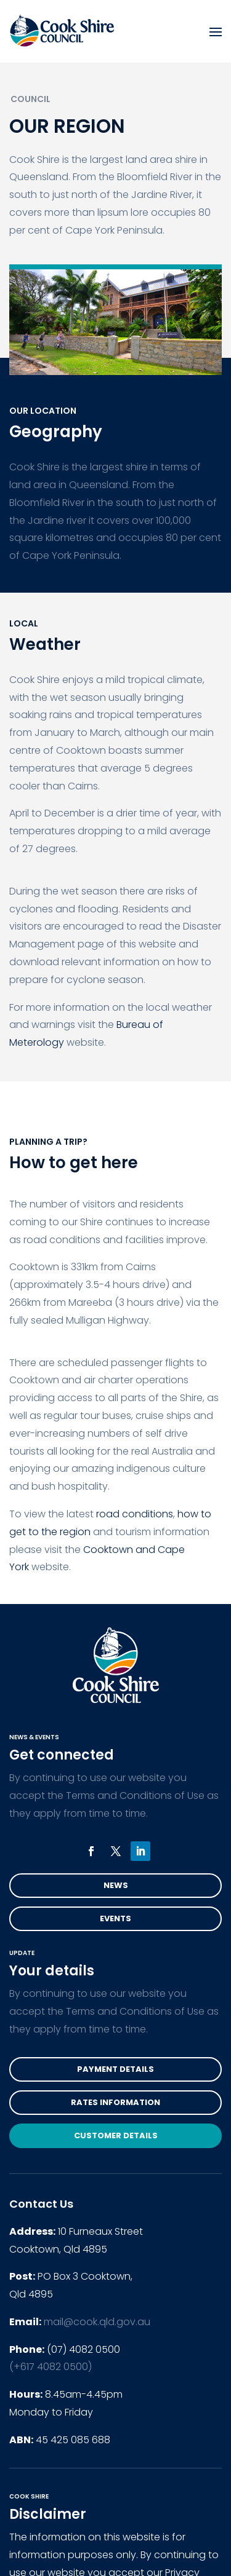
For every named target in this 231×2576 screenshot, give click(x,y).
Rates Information (115, 2102)
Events (115, 1918)
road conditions (134, 1514)
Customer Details (116, 2135)
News (115, 1885)
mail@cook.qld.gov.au (97, 2322)
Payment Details (115, 2069)
